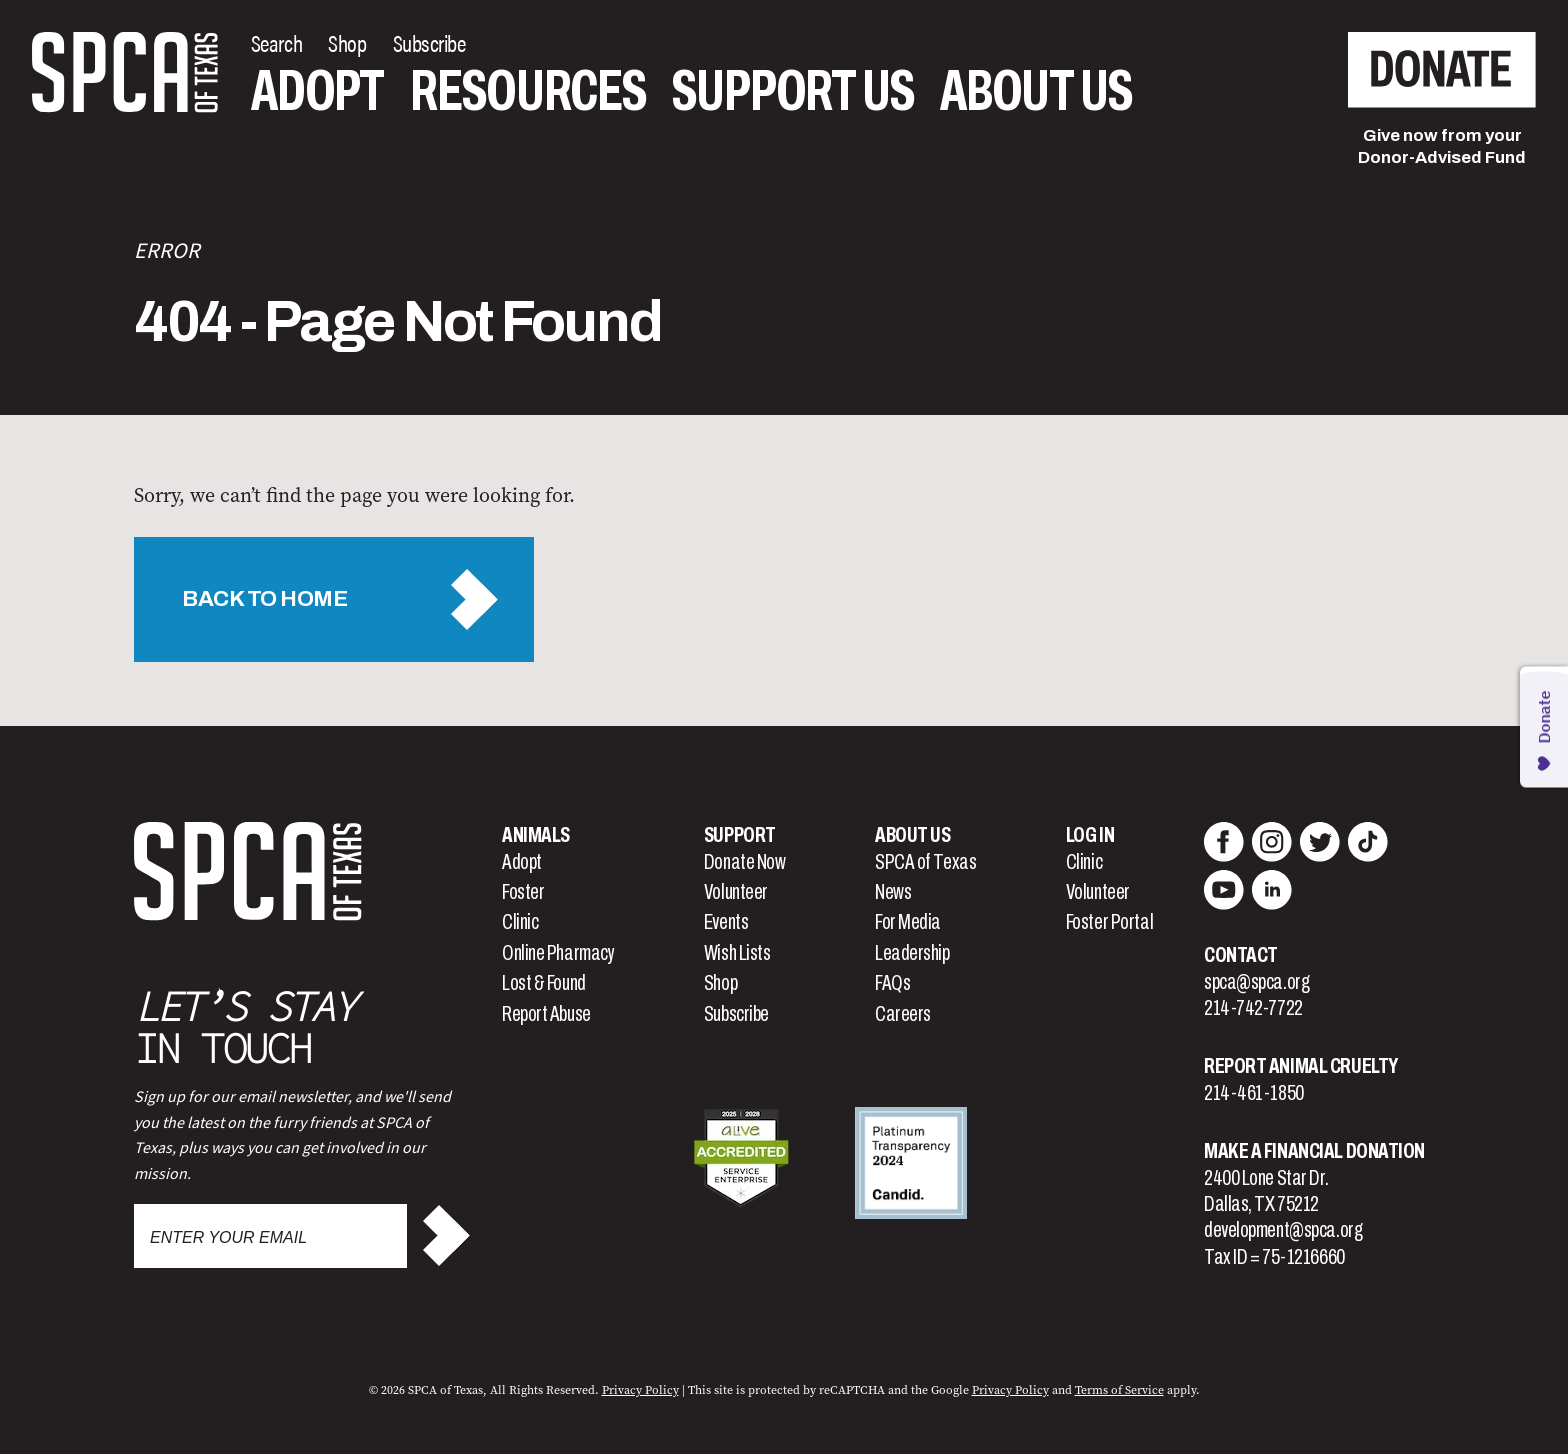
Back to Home (264, 599)
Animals (536, 835)
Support (740, 835)
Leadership (912, 953)
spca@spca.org (1256, 982)
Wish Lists (737, 953)
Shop (720, 983)
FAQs (892, 983)
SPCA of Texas (925, 862)
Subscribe (736, 1014)
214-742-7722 (1253, 1008)
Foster (523, 892)
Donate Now (745, 862)
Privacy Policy (640, 1390)
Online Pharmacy (558, 953)
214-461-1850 (1254, 1093)
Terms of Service (1119, 1390)
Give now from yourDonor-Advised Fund (1442, 146)
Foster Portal (1109, 922)
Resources (528, 91)
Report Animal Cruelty (1301, 1066)
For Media (908, 922)
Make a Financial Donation (1314, 1151)
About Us (1036, 91)
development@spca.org (1283, 1230)
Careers (903, 1014)
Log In (1090, 835)
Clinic (520, 922)
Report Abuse (546, 1014)
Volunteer (736, 892)
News (893, 892)
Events (726, 922)
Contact (1241, 955)
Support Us (793, 91)
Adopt (317, 91)
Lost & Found (544, 983)
